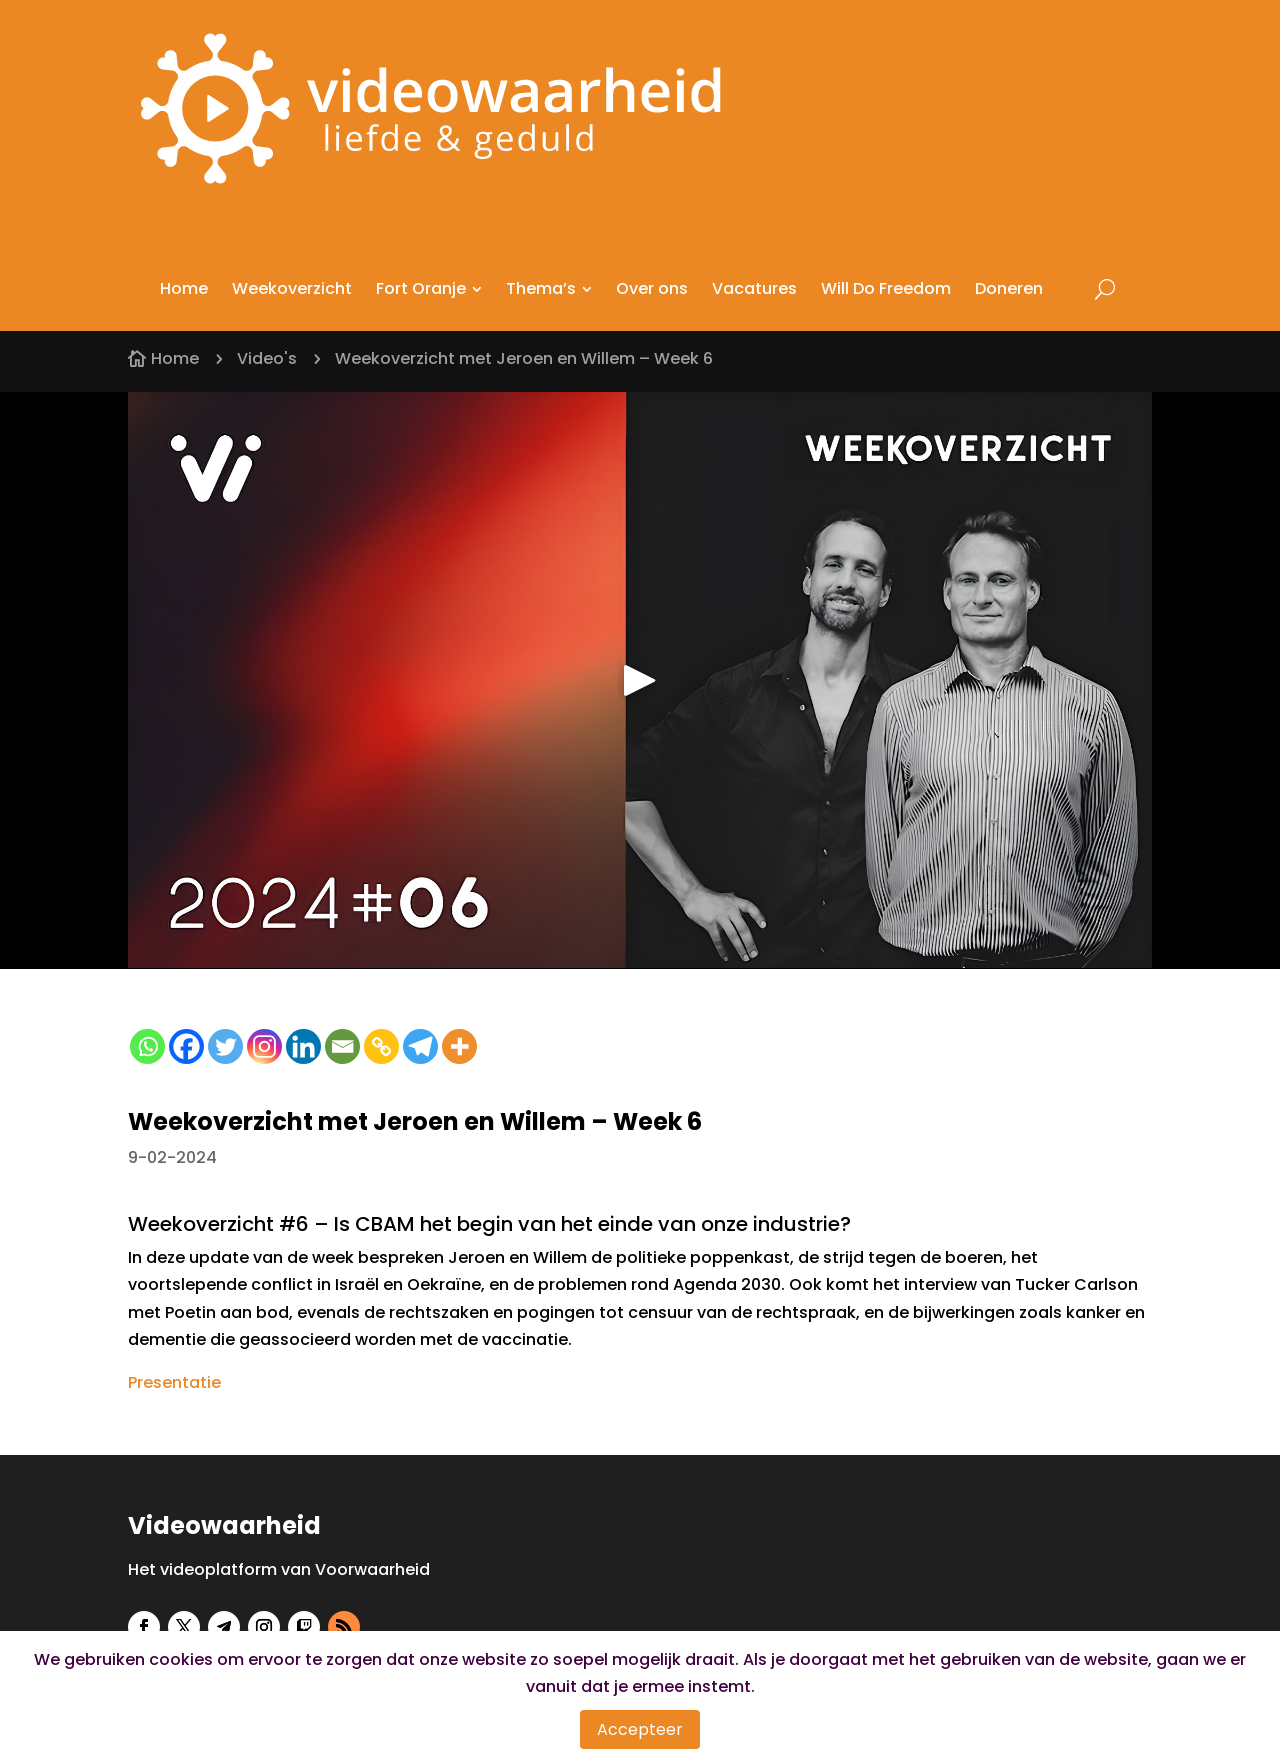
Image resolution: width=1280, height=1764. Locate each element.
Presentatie (174, 1382)
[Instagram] (264, 1046)
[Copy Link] (381, 1046)
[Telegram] (420, 1046)
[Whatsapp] (147, 1046)
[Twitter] (225, 1046)
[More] (459, 1046)
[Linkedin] (303, 1046)
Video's (267, 358)
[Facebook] (186, 1046)
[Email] (342, 1046)
